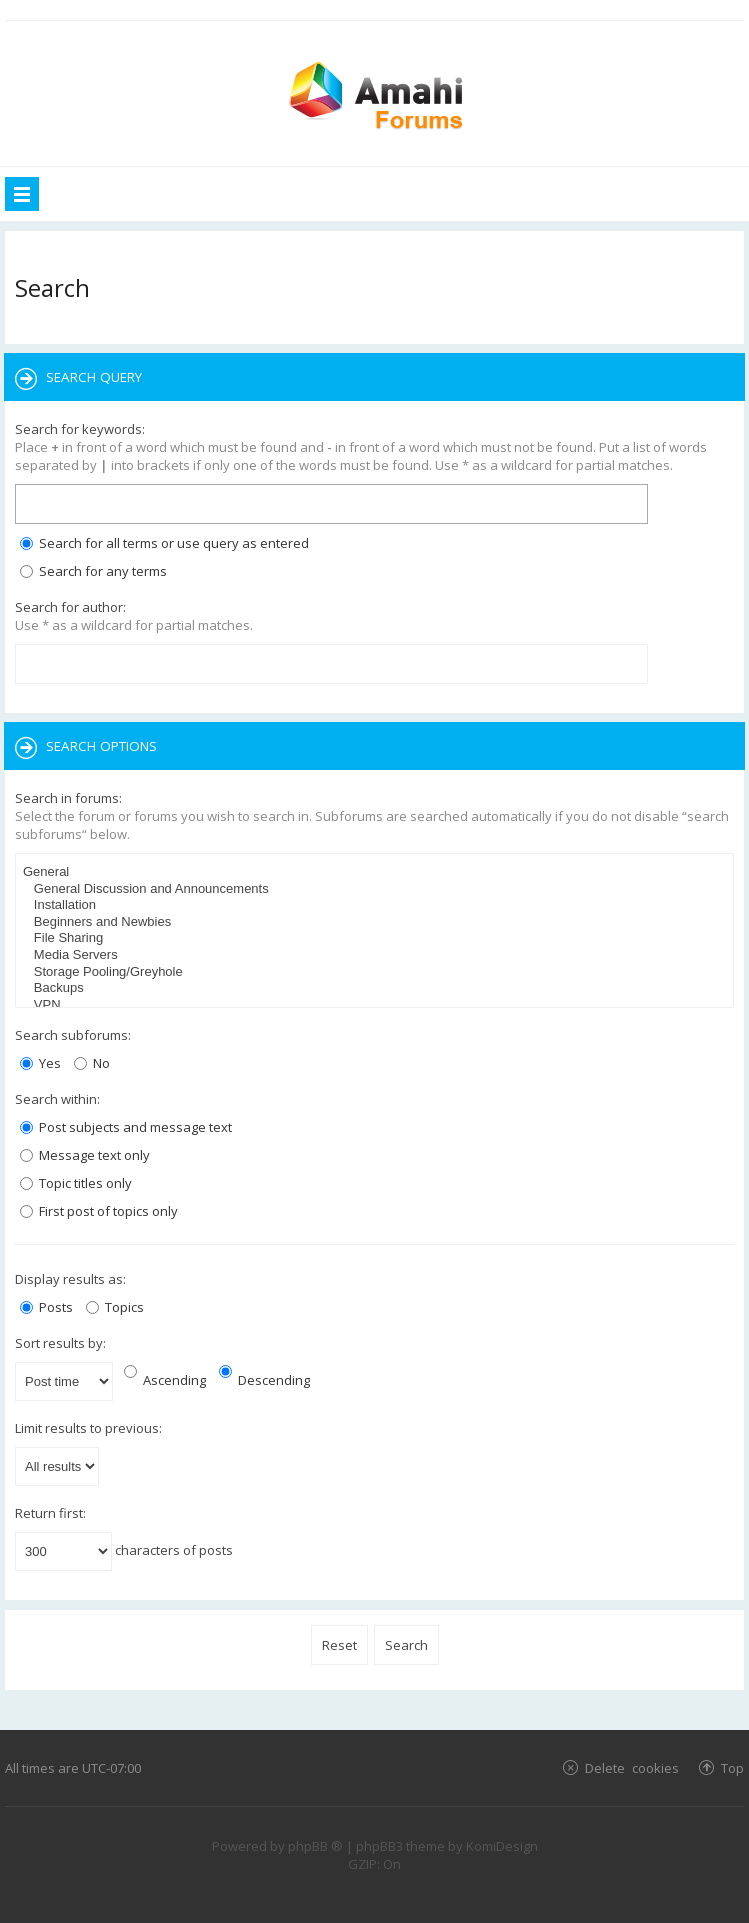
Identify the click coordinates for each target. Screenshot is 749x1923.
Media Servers (377, 955)
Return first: (50, 1513)
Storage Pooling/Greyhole (377, 972)
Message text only (85, 1155)
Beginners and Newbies (377, 922)
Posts (46, 1307)
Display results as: (70, 1279)
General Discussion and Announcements (377, 889)
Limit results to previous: (88, 1428)
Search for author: (70, 607)
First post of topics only (99, 1211)
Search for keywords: (80, 429)
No (92, 1063)
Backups (377, 988)
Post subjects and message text (126, 1127)
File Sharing (377, 938)
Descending (264, 1380)
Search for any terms (93, 571)
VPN (377, 1005)
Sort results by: (60, 1343)
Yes (40, 1063)
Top (732, 1767)
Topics (115, 1307)
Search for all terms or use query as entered (164, 543)
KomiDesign (502, 1846)
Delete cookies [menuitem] (632, 1767)
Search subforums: (73, 1035)
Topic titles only (76, 1183)
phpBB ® (315, 1846)
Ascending (165, 1380)
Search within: (57, 1099)
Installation (377, 905)
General (377, 872)
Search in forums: (68, 798)
